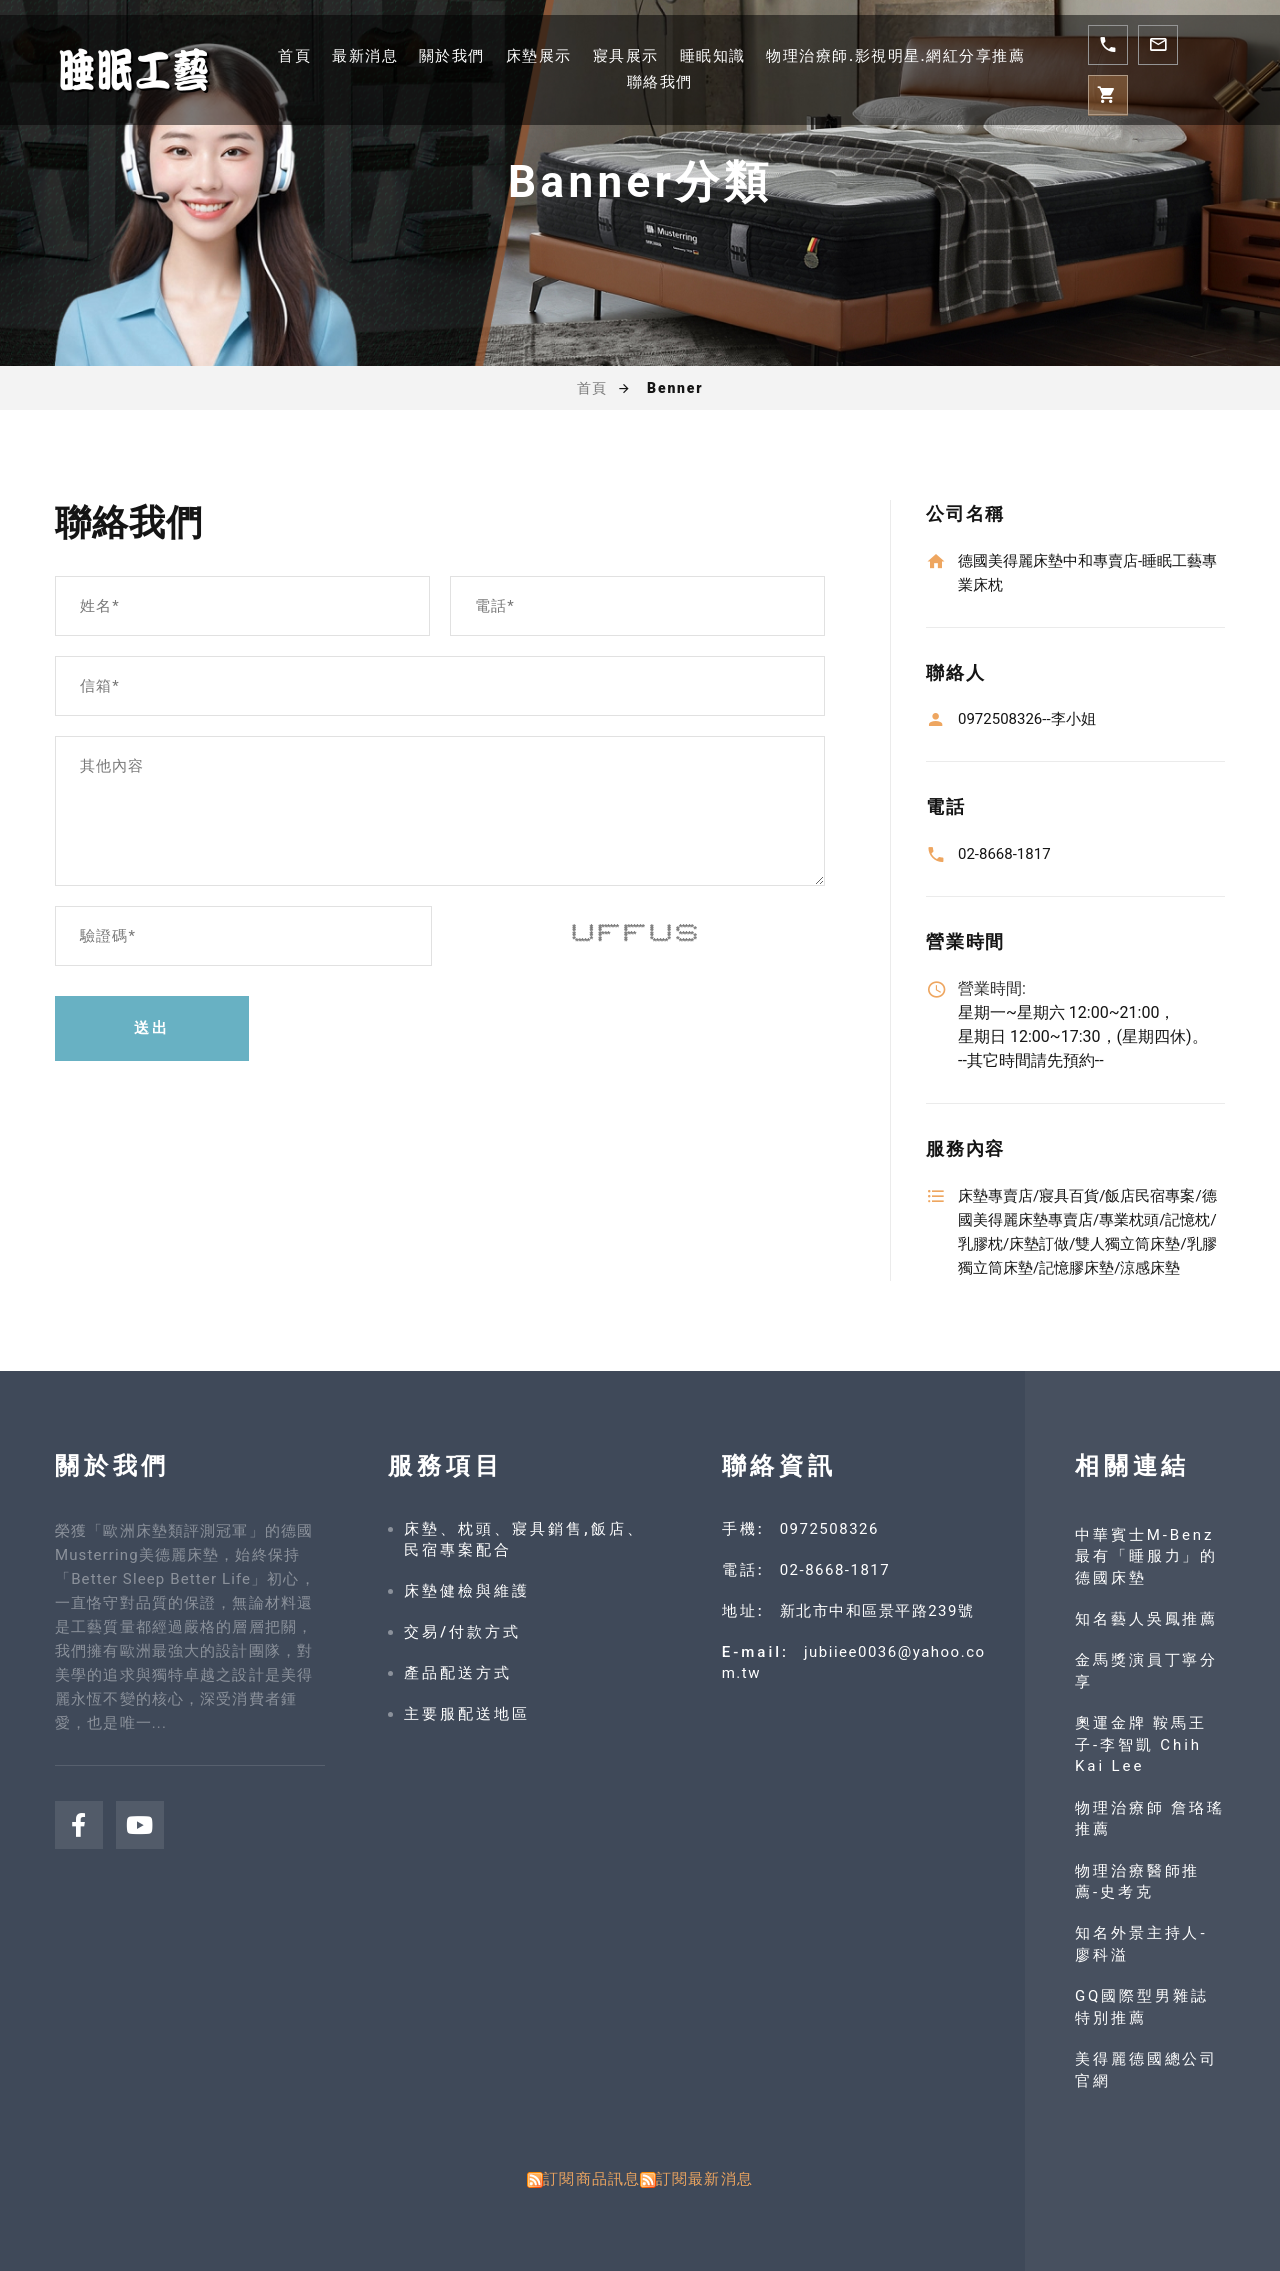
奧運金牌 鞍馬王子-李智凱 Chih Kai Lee (1141, 1744)
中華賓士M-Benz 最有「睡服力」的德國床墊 (1147, 1556)
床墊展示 (539, 56)
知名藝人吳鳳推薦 (1147, 1619)
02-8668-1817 (835, 1570)
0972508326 (829, 1529)
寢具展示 (626, 56)
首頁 (294, 56)
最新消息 (365, 56)
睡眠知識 (713, 56)
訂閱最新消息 (704, 2179)
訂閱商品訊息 (591, 2179)
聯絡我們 (660, 82)
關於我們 (452, 56)
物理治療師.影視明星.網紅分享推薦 (895, 56)
